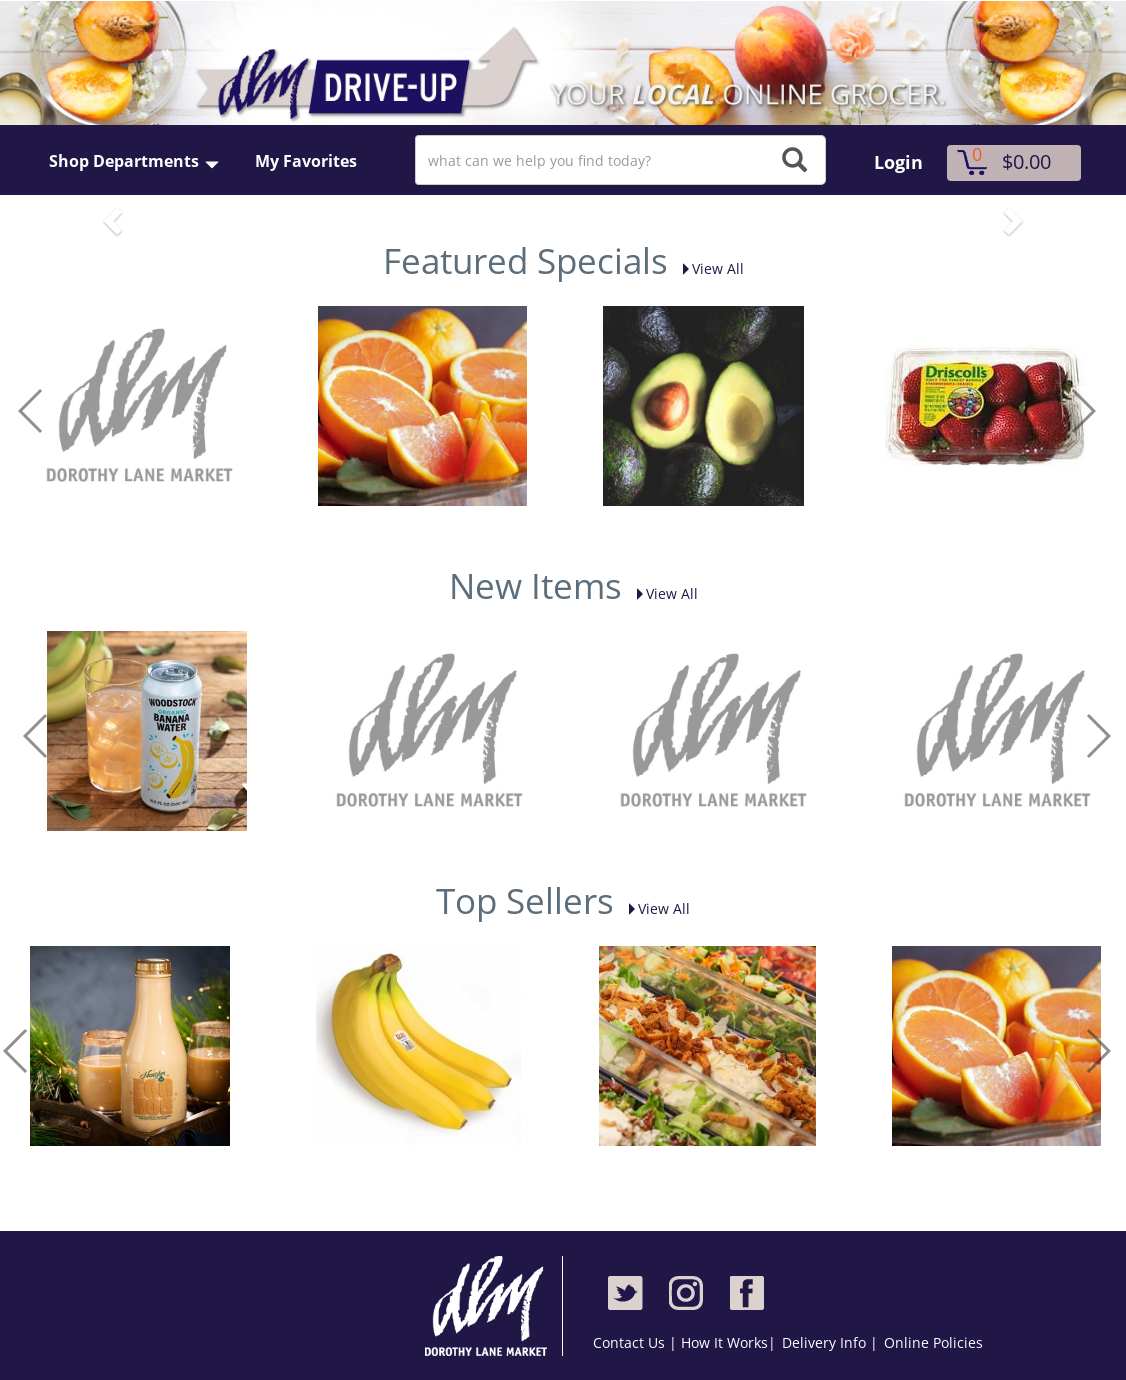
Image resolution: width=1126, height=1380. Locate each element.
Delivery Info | (830, 1342)
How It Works (724, 1342)
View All (708, 268)
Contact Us (631, 1342)
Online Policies (933, 1342)
